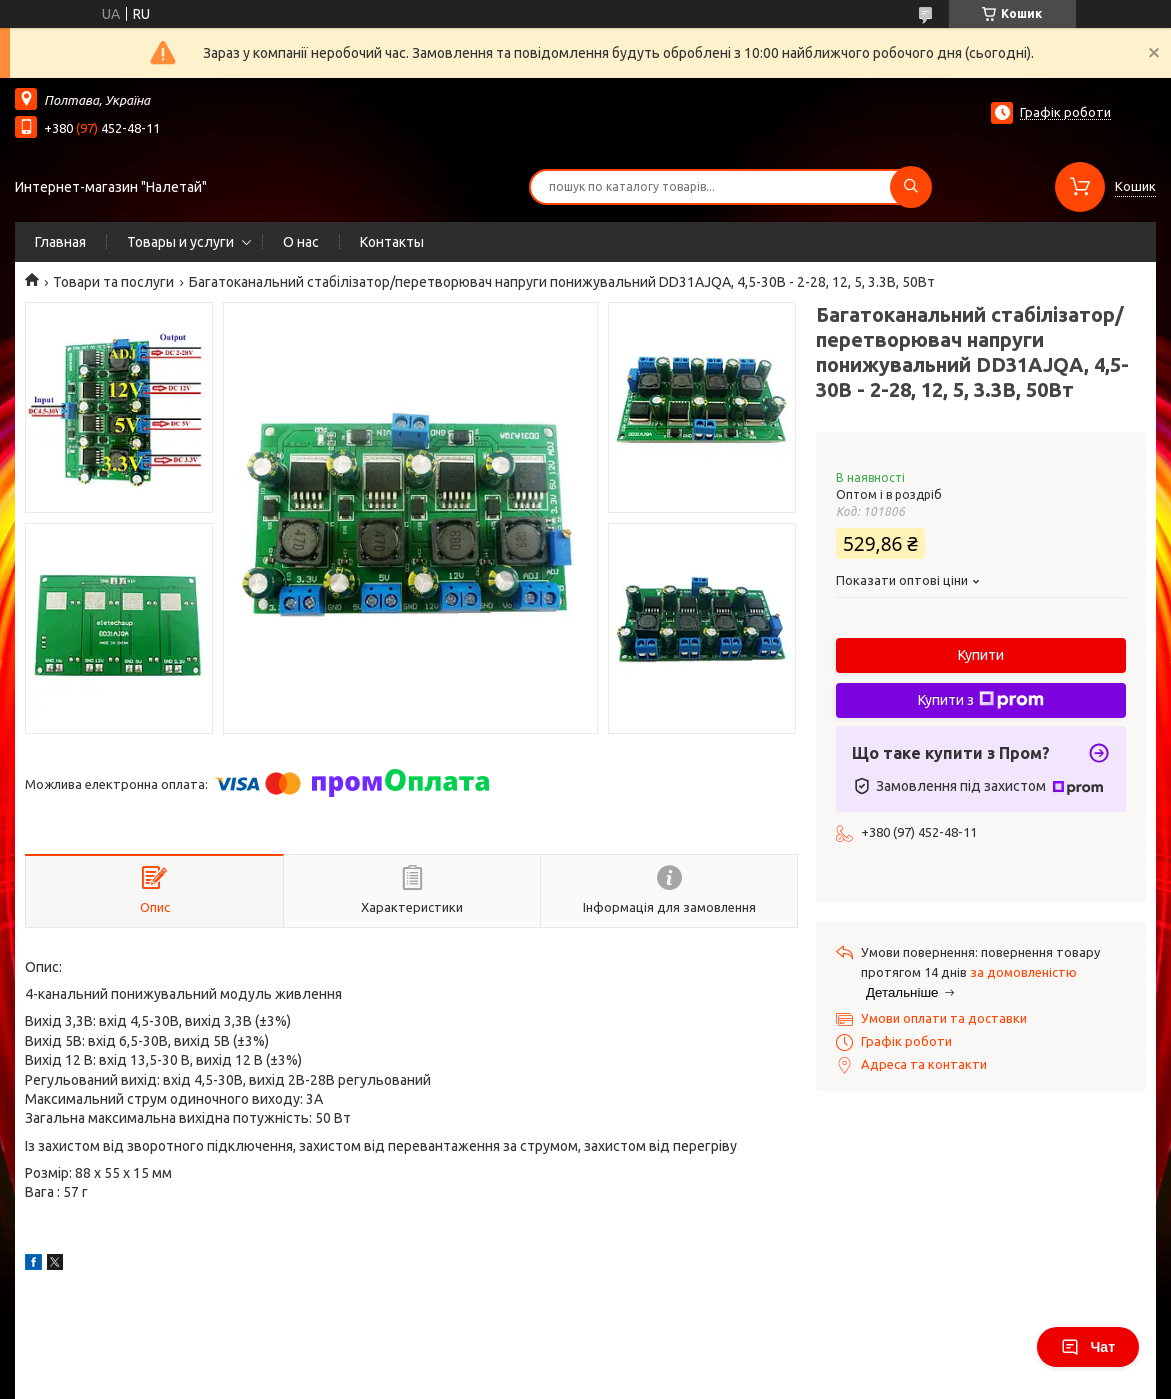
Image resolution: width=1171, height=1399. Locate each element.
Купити (981, 655)
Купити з (981, 700)
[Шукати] (911, 187)
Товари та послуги (113, 282)
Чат (1088, 1347)
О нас (301, 242)
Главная (60, 242)
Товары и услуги (180, 242)
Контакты (392, 242)
